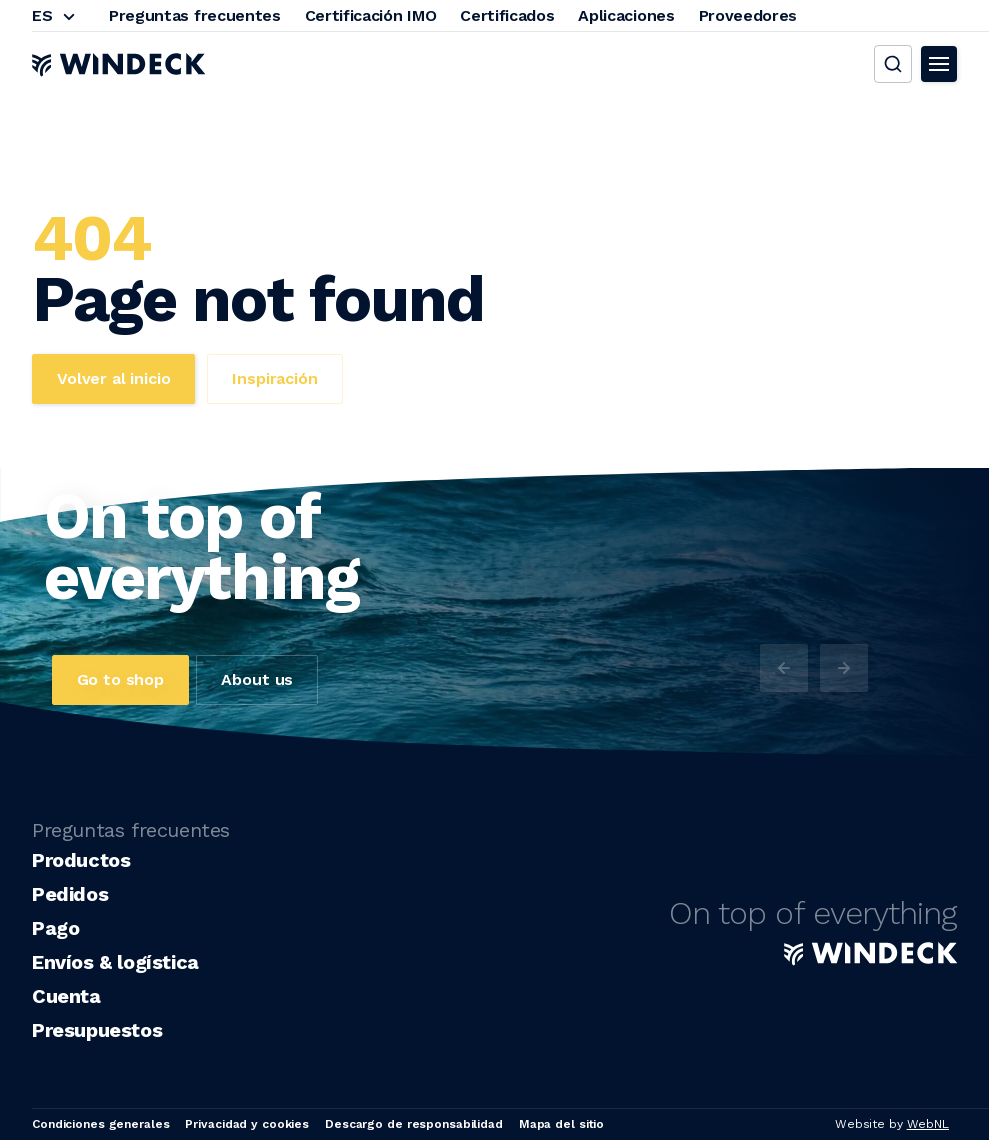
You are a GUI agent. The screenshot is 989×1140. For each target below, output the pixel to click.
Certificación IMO (371, 15)
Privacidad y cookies (247, 1124)
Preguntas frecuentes (195, 15)
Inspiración (274, 378)
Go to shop (120, 679)
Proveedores (748, 15)
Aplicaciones (626, 15)
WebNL (928, 1124)
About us (257, 679)
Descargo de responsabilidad (414, 1124)
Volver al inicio (113, 378)
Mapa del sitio (561, 1124)
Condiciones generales (100, 1124)
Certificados (507, 15)
